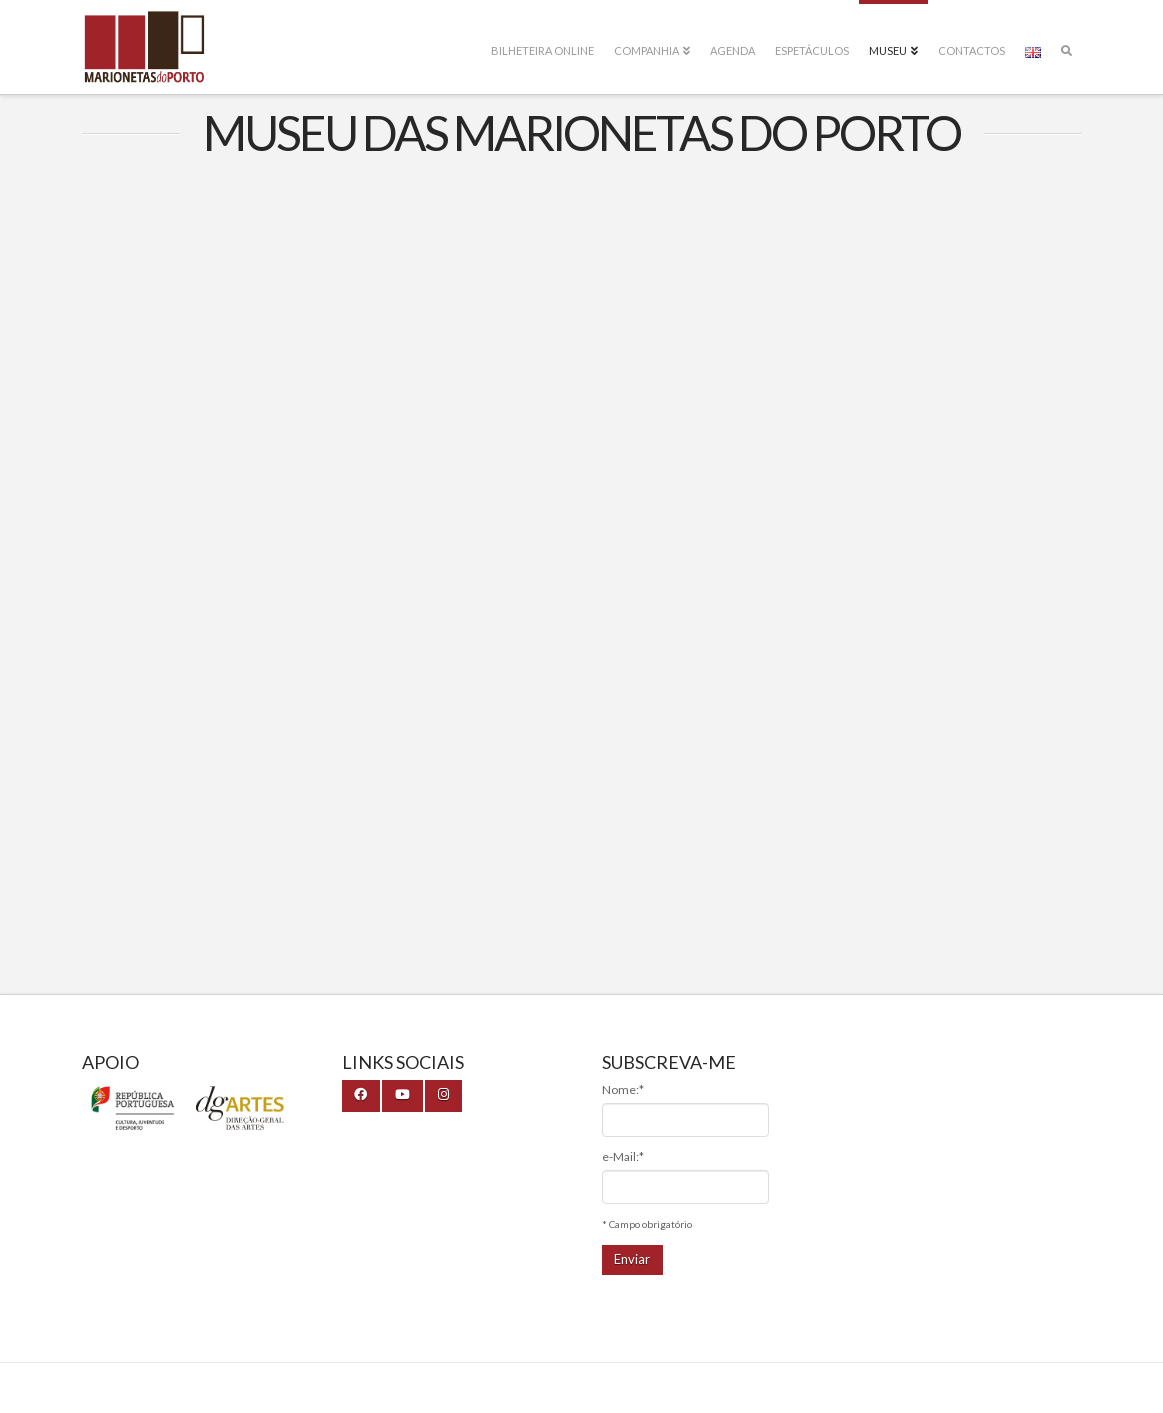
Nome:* (623, 1089)
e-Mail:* (623, 1156)
